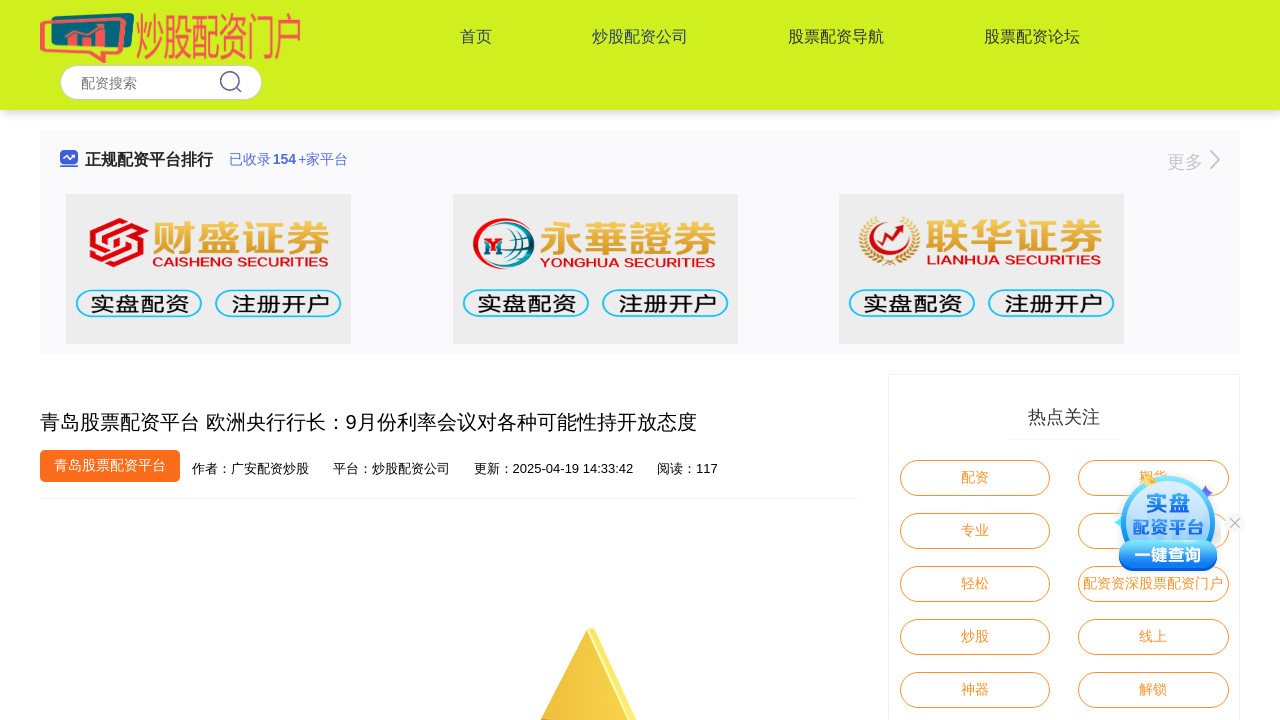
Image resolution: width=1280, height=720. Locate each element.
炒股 (975, 636)
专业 (975, 530)
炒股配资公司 (640, 36)
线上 (1153, 636)
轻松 (975, 583)
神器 (975, 689)
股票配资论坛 (1032, 36)
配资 (975, 477)
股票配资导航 (836, 36)
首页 (476, 36)
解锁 (1153, 689)
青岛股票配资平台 (110, 465)
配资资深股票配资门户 (1153, 583)
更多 (1193, 162)
